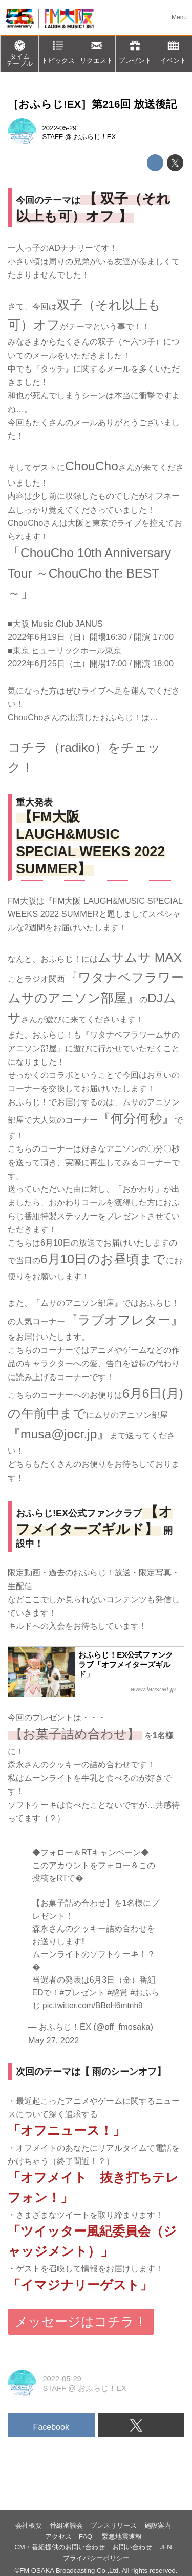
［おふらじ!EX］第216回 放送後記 (92, 104)
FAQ (86, 2536)
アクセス (58, 2536)
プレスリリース (113, 2525)
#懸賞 (117, 1992)
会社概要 (28, 2525)
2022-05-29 (59, 128)
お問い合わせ (132, 2547)
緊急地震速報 (122, 2536)
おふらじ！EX (95, 137)
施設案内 (157, 2525)
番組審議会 (66, 2525)
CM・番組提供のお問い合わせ (59, 2547)
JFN (166, 2547)
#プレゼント (82, 1992)
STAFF (52, 137)
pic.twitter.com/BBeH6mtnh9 (92, 2005)
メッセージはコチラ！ (81, 2322)
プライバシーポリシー (96, 2558)
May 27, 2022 (53, 2040)
